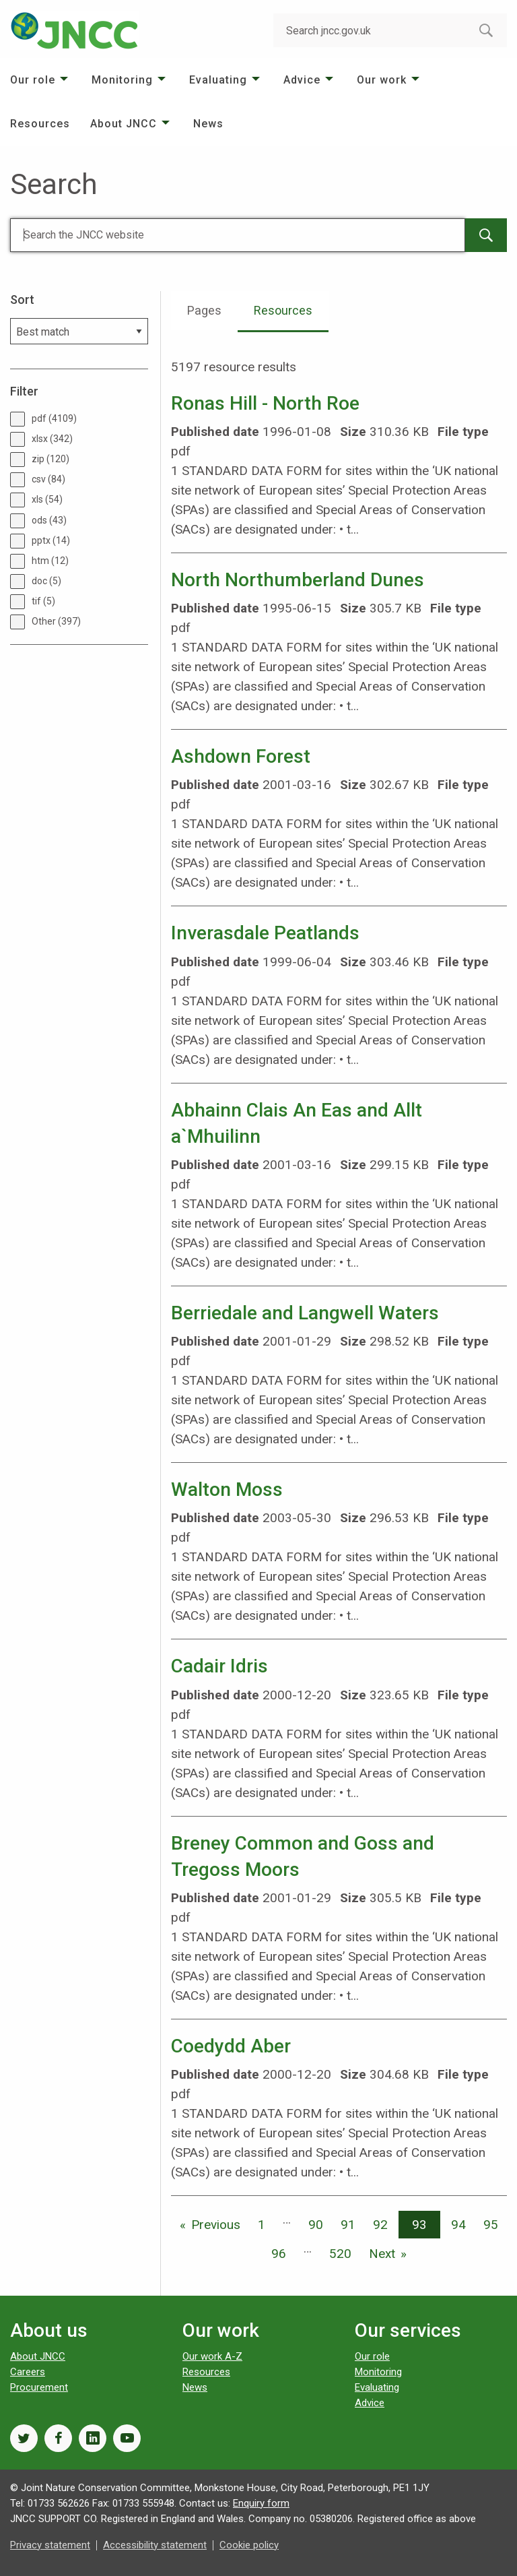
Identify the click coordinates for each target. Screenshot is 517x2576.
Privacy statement (50, 2545)
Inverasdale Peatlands (265, 933)
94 (458, 2224)
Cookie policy (249, 2545)
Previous (215, 2224)
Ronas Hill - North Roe (265, 403)
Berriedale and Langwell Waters (305, 1313)
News (208, 123)
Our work (382, 79)
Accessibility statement (155, 2545)
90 (315, 2224)
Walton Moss (227, 1489)
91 (348, 2224)
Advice (301, 79)
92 (380, 2224)
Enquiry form (261, 2503)
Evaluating (218, 79)
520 (340, 2253)
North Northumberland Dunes (297, 580)
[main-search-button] (486, 235)
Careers (27, 2372)
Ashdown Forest (240, 756)
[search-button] (486, 30)
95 (490, 2224)
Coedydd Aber (231, 2046)
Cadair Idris (219, 1666)
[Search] (237, 235)
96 (278, 2253)
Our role (32, 79)
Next (382, 2253)
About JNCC (123, 123)
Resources (40, 123)
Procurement (39, 2387)
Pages (204, 310)
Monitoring (122, 79)
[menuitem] (40, 80)
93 (419, 2224)
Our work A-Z (212, 2356)
